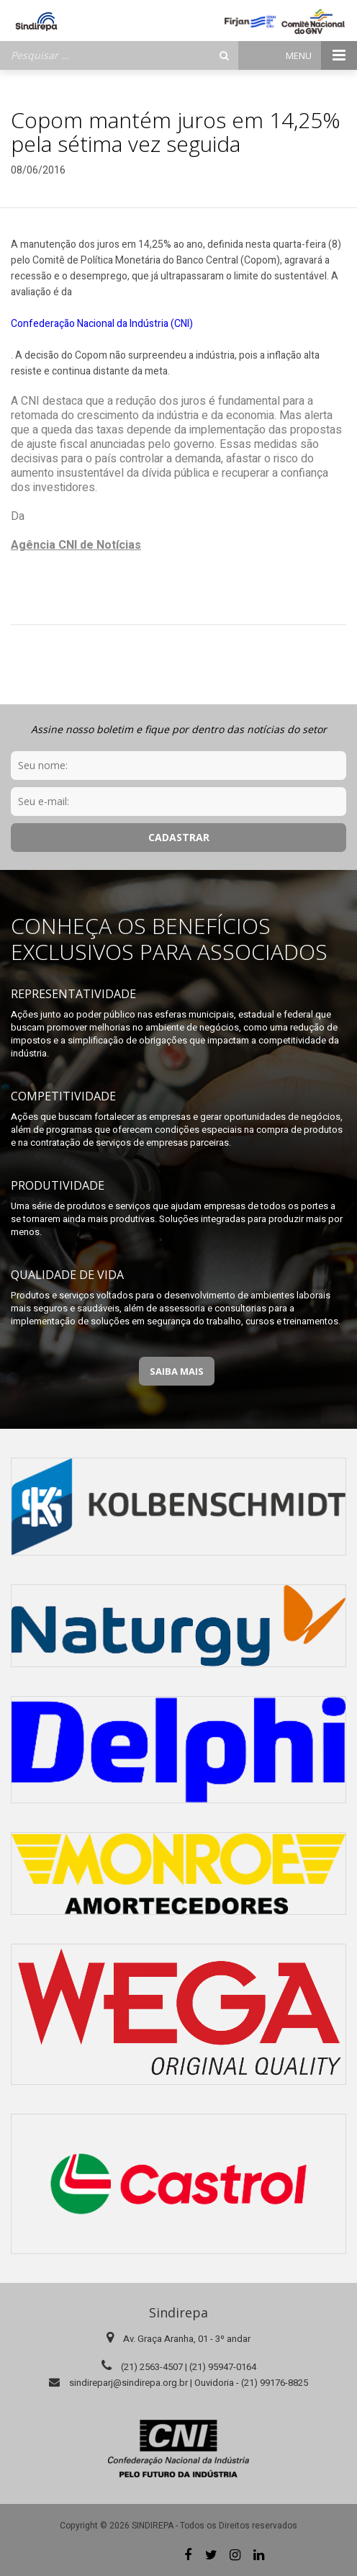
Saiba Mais (177, 1371)
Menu (321, 55)
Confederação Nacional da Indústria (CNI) (102, 323)
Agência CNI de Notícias (76, 545)
